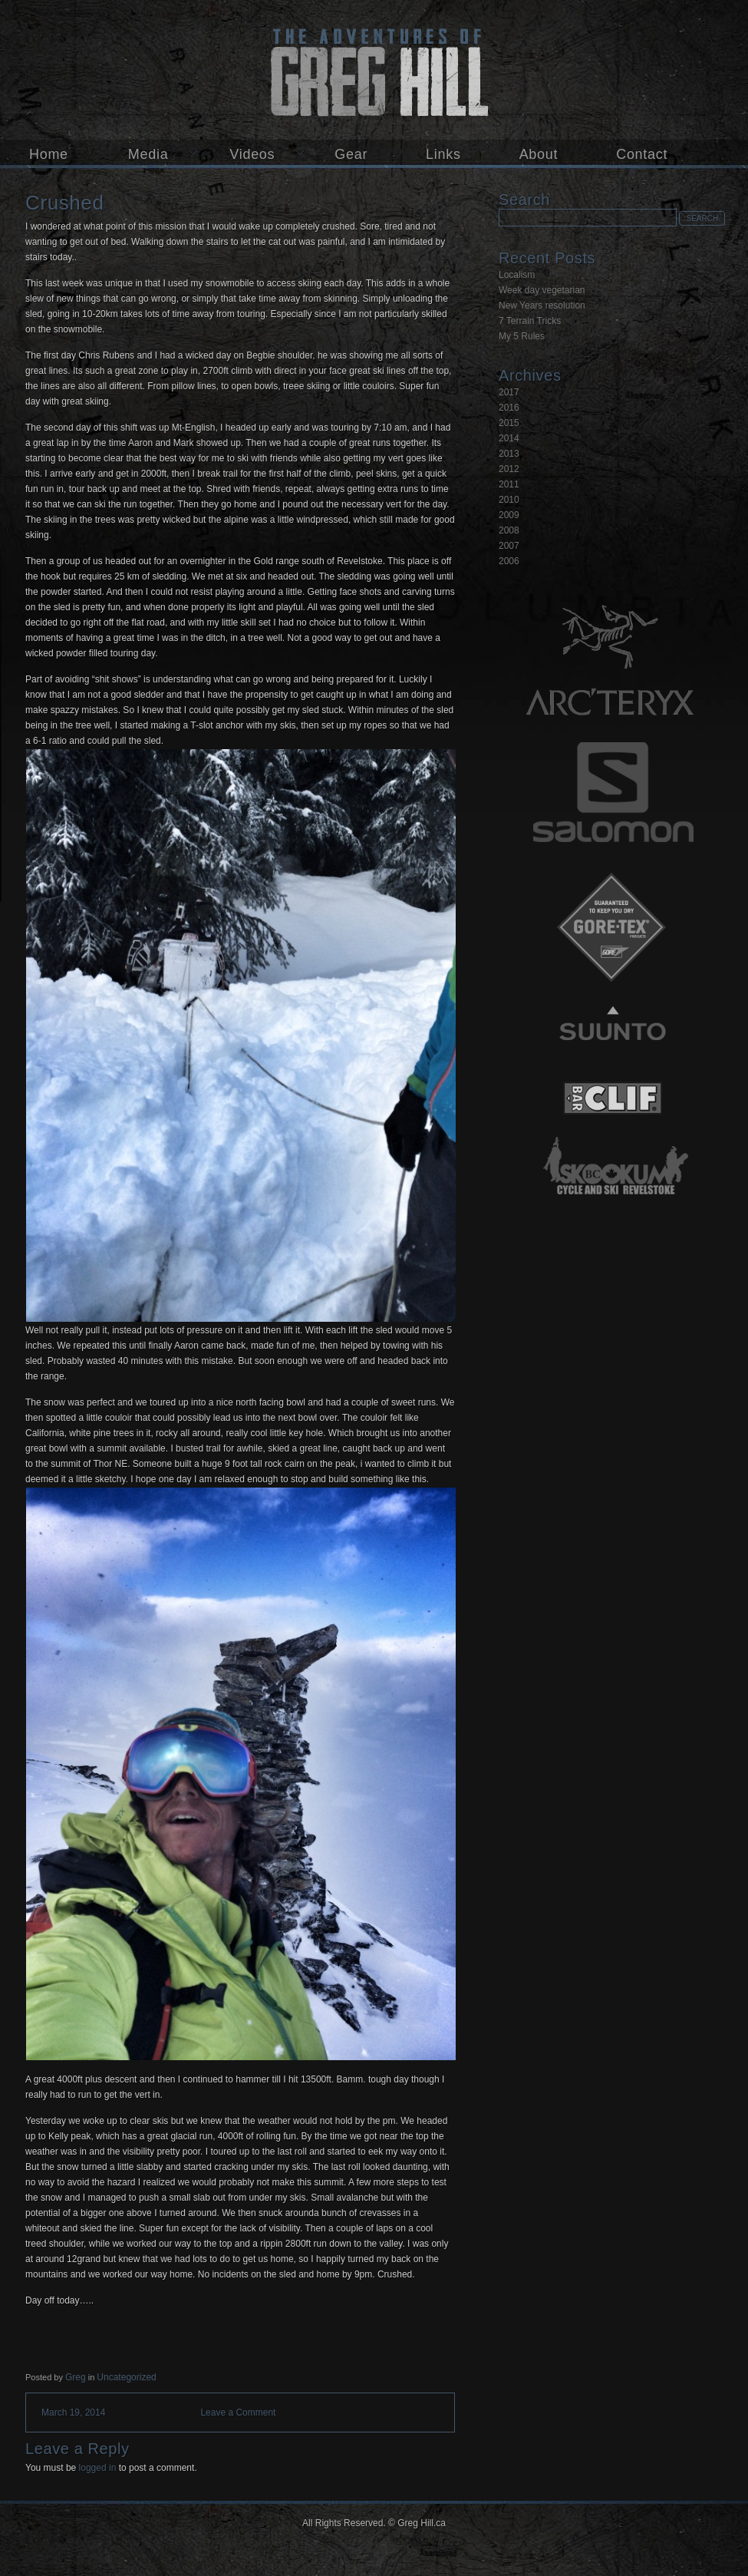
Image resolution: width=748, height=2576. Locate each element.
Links (443, 154)
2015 (509, 423)
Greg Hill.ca (374, 70)
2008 (509, 530)
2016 (509, 407)
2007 (509, 545)
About (539, 154)
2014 (509, 438)
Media (148, 154)
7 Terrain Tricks (530, 320)
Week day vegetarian (542, 290)
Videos (252, 154)
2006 (509, 561)
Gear (350, 154)
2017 (509, 392)
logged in (98, 2467)
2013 (509, 453)
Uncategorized (126, 2377)
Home (48, 154)
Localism (517, 274)
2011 (509, 484)
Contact (641, 154)
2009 (509, 515)
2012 (509, 469)
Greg (75, 2377)
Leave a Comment (237, 2412)
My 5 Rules (522, 336)
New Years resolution (542, 305)
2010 (509, 499)
